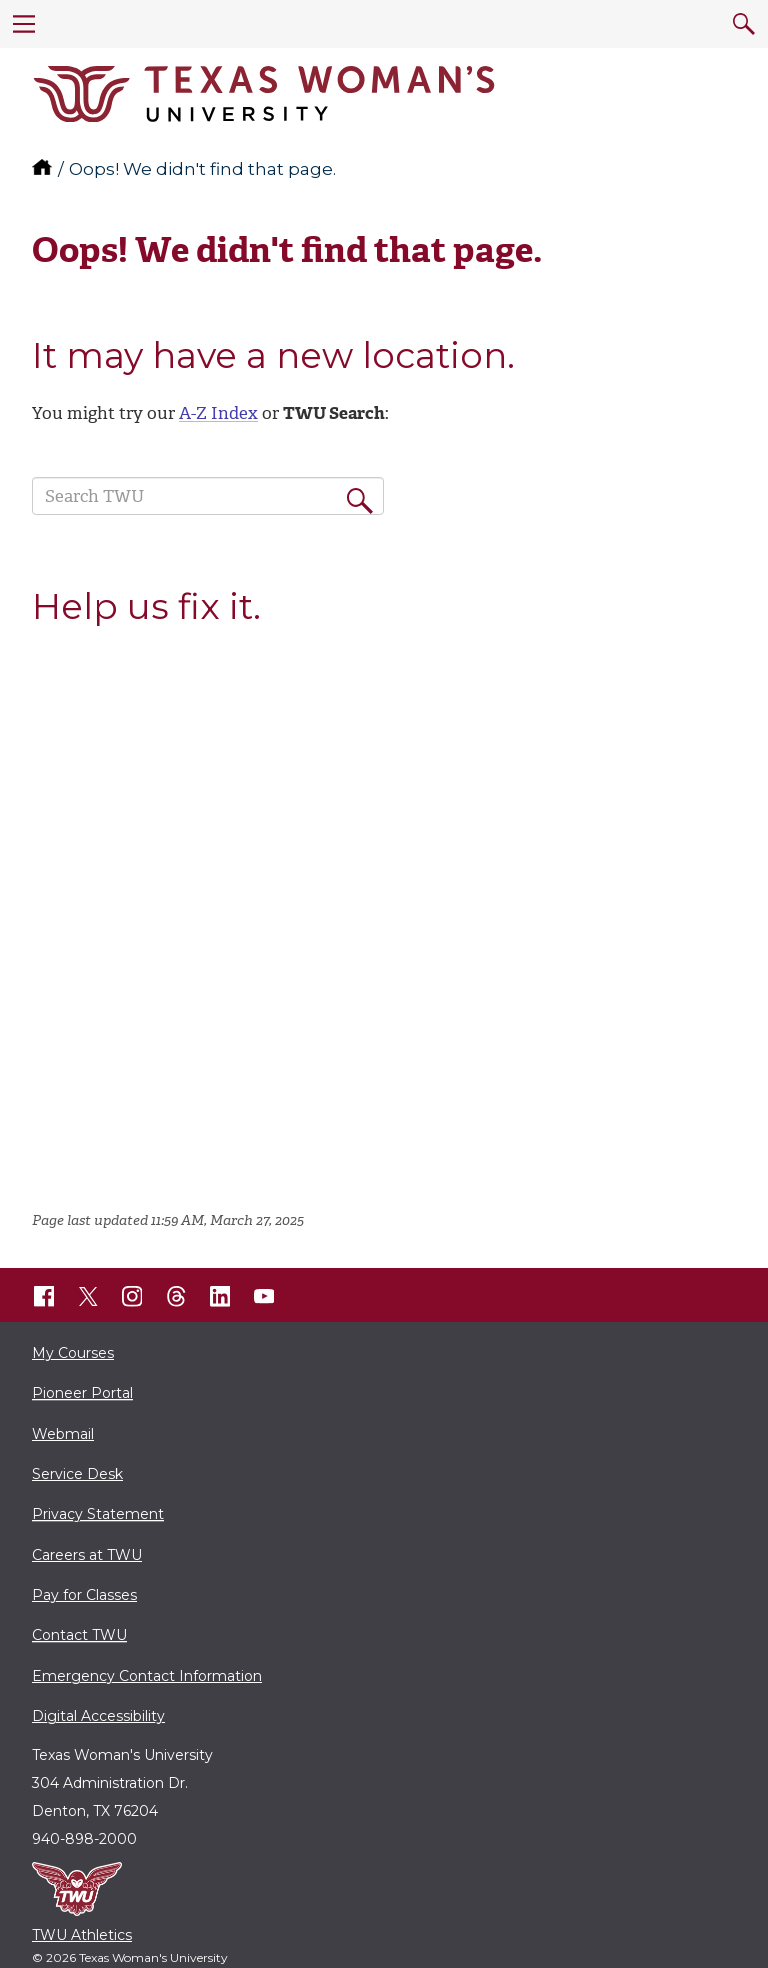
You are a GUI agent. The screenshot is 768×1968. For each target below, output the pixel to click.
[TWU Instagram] (132, 1296)
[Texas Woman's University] (264, 94)
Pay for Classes (84, 1595)
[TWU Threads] (176, 1296)
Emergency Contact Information (147, 1676)
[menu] (24, 24)
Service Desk (77, 1474)
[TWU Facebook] (44, 1296)
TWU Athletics (82, 1935)
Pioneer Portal (82, 1393)
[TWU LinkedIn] (220, 1296)
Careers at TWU (87, 1555)
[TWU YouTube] (264, 1296)
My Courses (73, 1353)
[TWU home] (44, 169)
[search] (744, 24)
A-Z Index (218, 413)
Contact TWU (79, 1635)
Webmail (63, 1434)
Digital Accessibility (98, 1716)
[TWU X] (88, 1296)
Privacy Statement (98, 1514)
